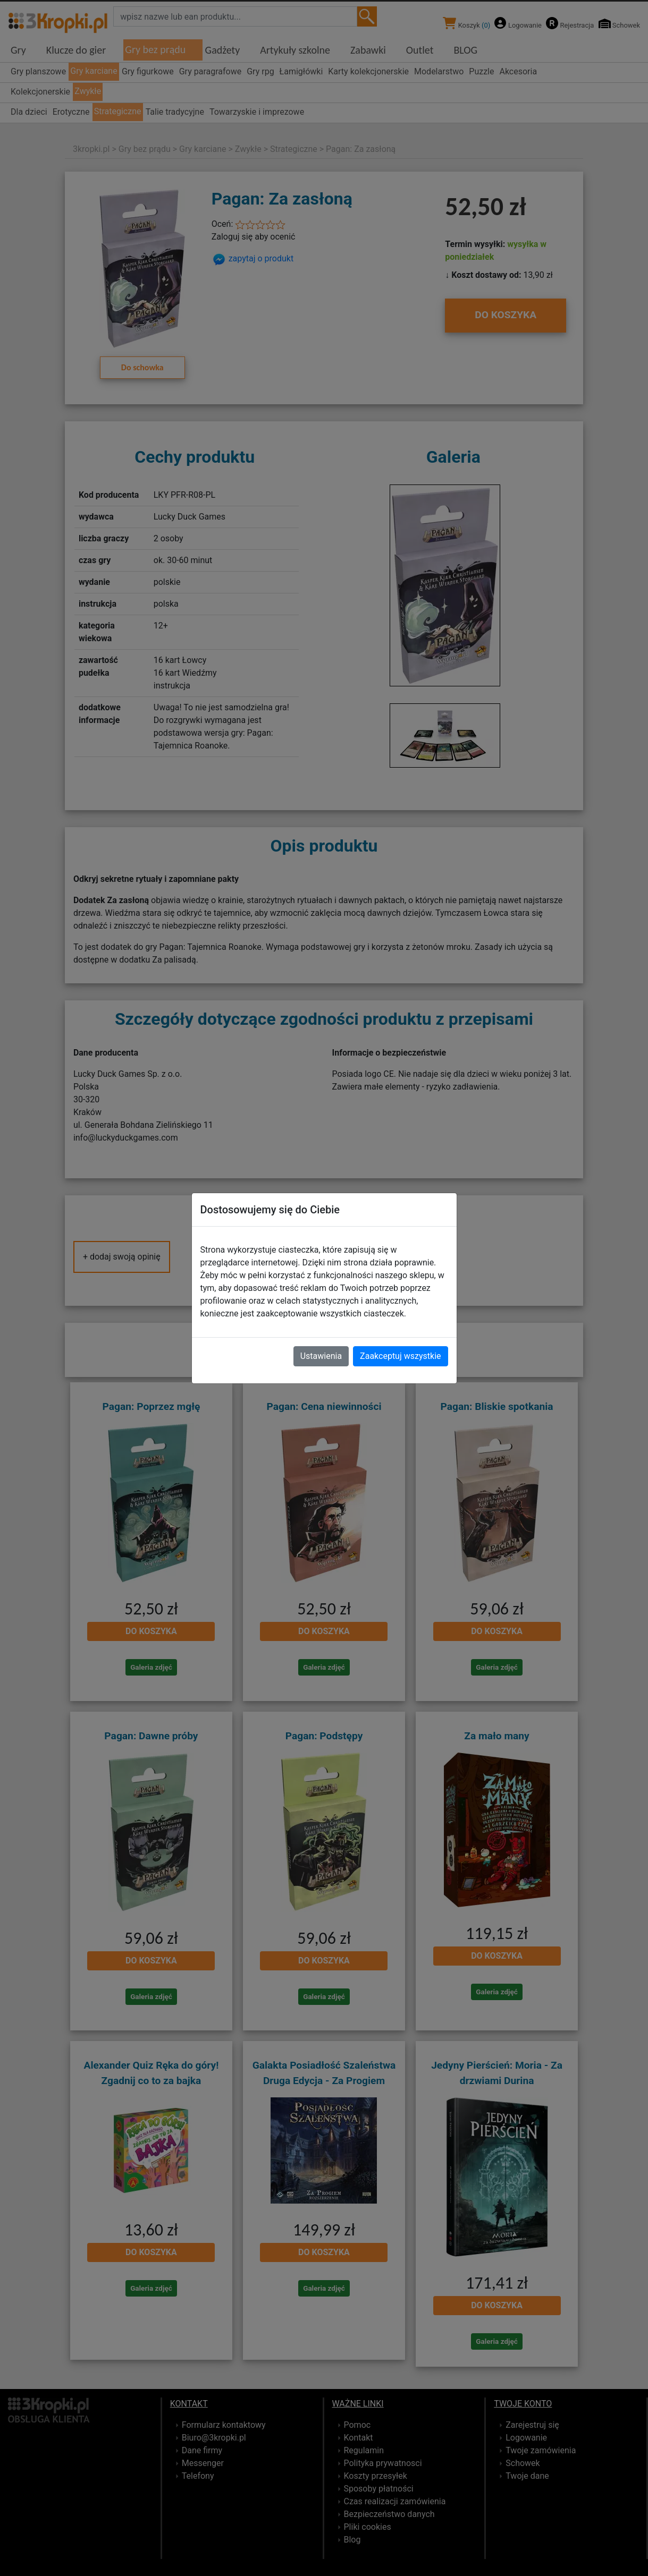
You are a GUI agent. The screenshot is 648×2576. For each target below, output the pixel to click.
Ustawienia (321, 1356)
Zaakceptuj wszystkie (400, 1356)
